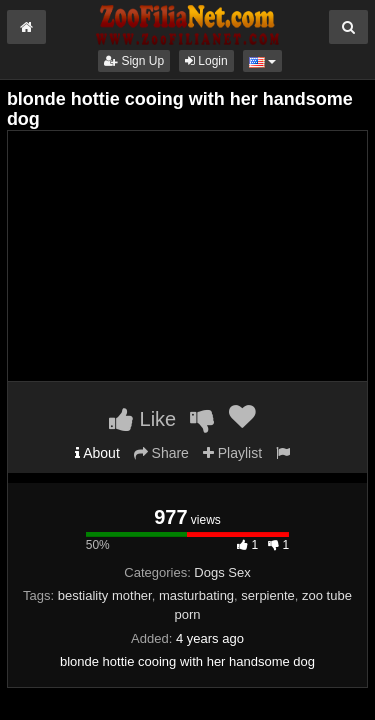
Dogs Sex (222, 572)
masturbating (196, 595)
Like (142, 419)
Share (161, 453)
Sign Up (134, 61)
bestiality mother (105, 595)
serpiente (267, 595)
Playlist (232, 453)
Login (206, 61)
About (97, 453)
